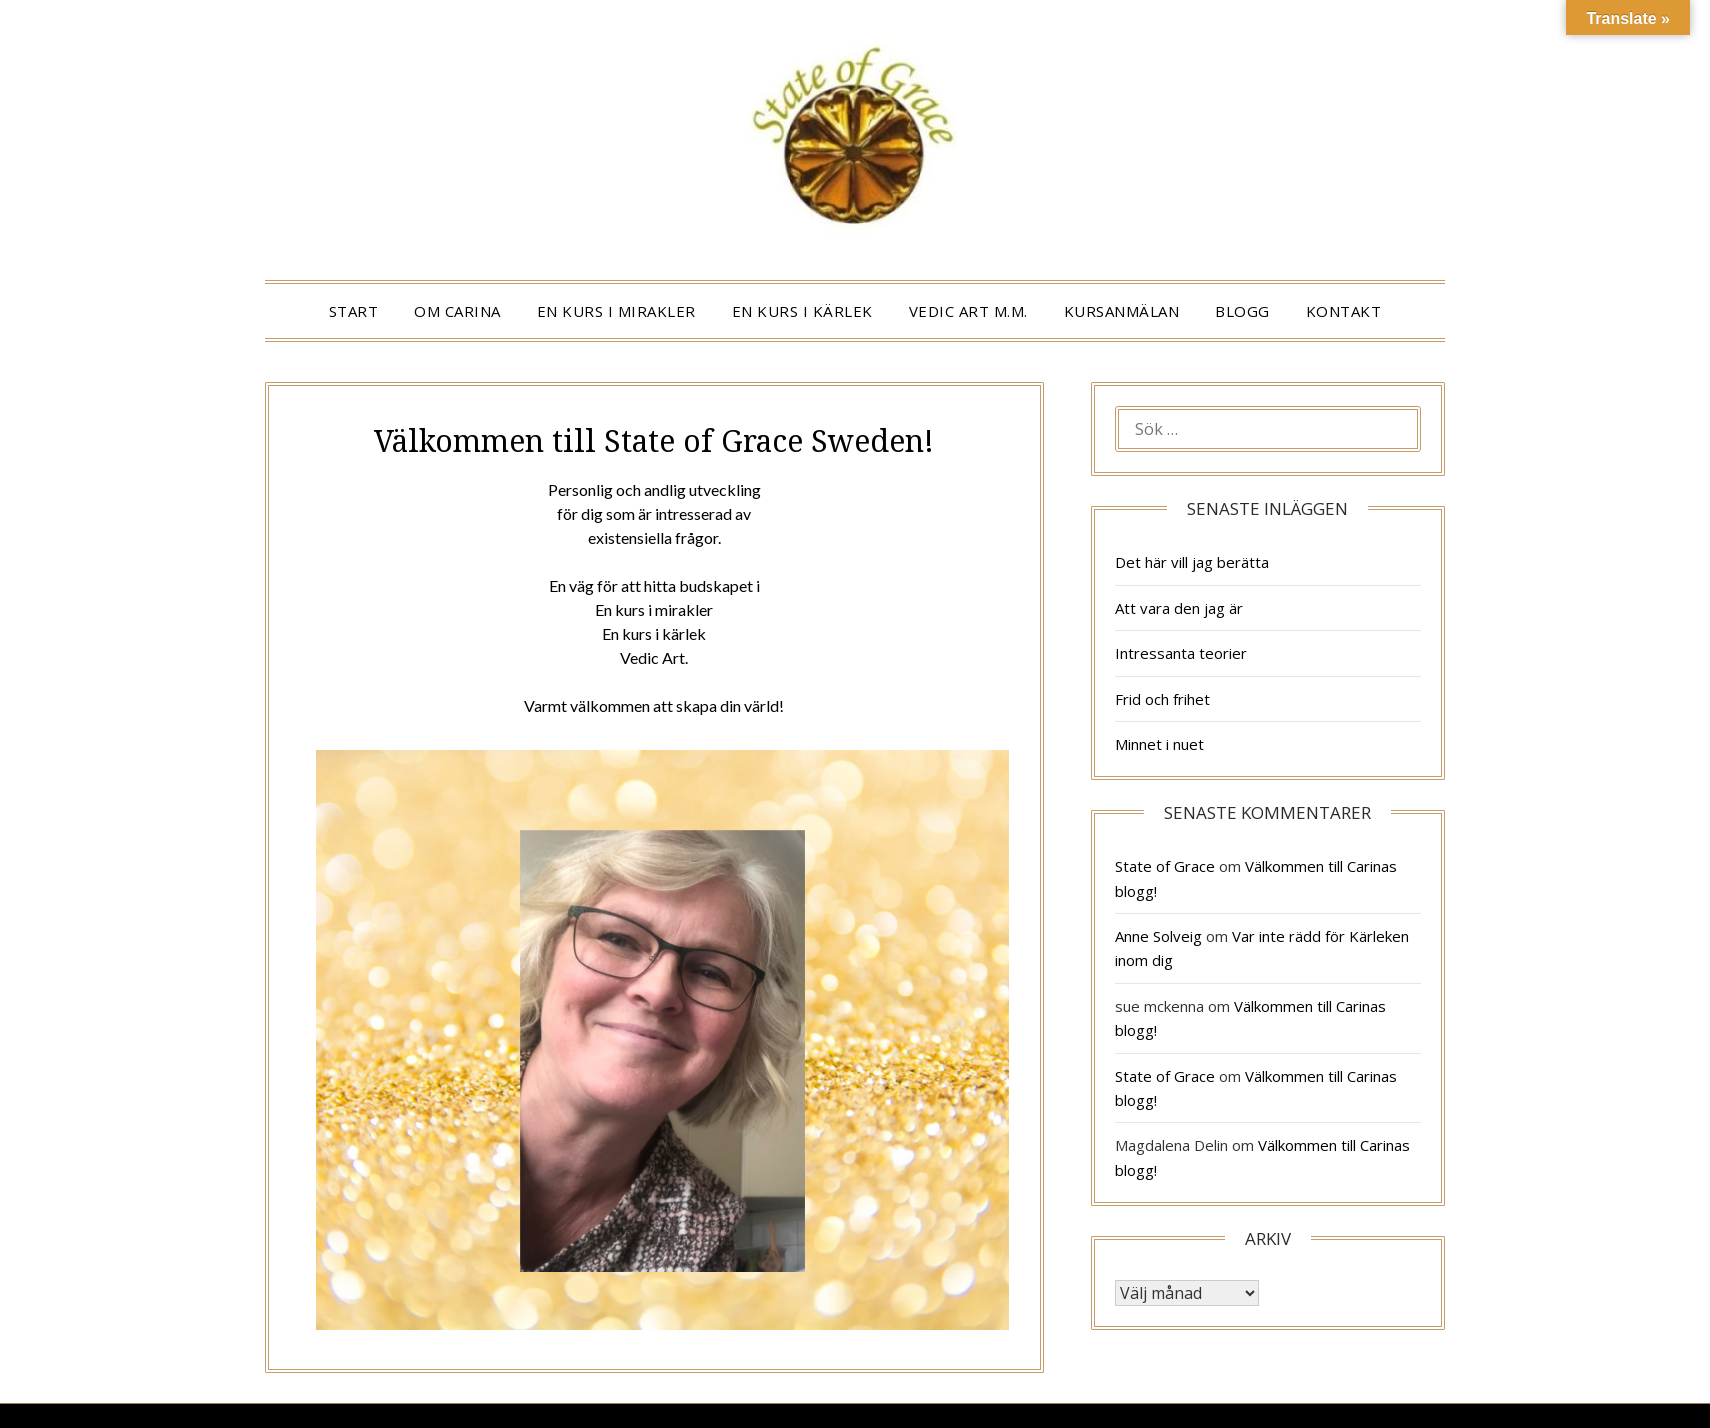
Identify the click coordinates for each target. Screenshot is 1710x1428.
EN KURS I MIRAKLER (616, 311)
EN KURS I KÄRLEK (802, 311)
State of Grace (1165, 866)
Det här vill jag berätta (1192, 562)
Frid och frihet (1162, 699)
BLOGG (1242, 311)
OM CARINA (457, 311)
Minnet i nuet (1159, 744)
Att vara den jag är (1179, 608)
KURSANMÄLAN (1122, 311)
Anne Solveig (1158, 936)
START (354, 311)
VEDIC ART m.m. (968, 311)
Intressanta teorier (1181, 653)
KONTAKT (1344, 311)
